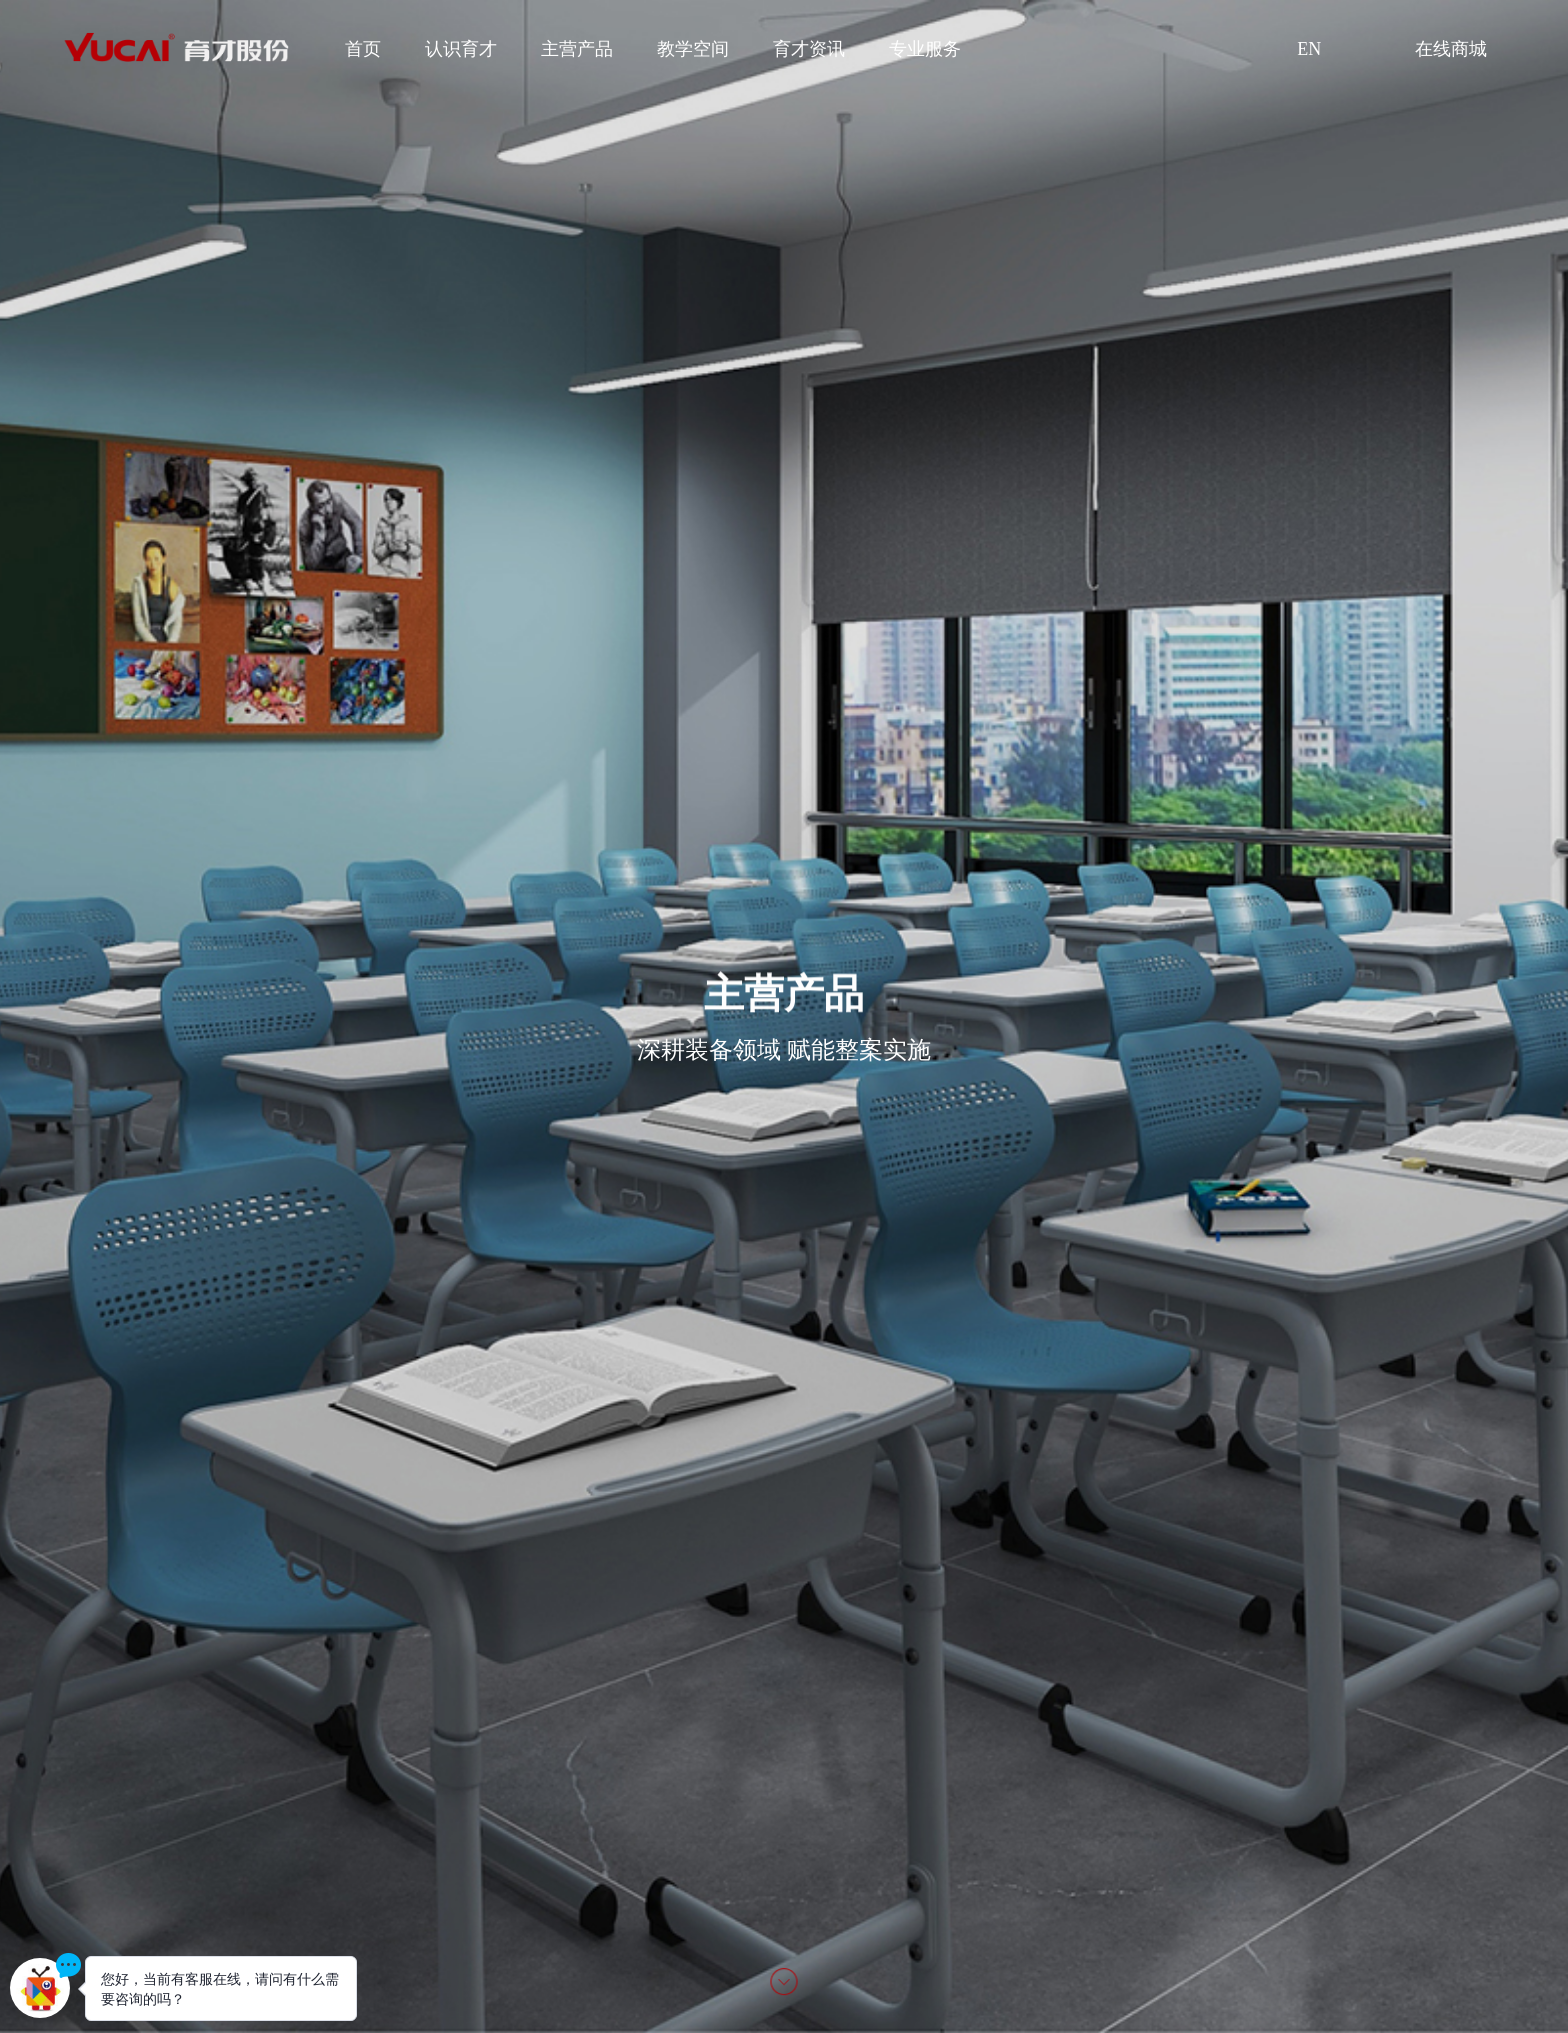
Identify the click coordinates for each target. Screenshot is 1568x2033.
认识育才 (461, 49)
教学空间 (693, 49)
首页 (363, 49)
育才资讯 (809, 49)
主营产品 (577, 49)
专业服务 (925, 49)
